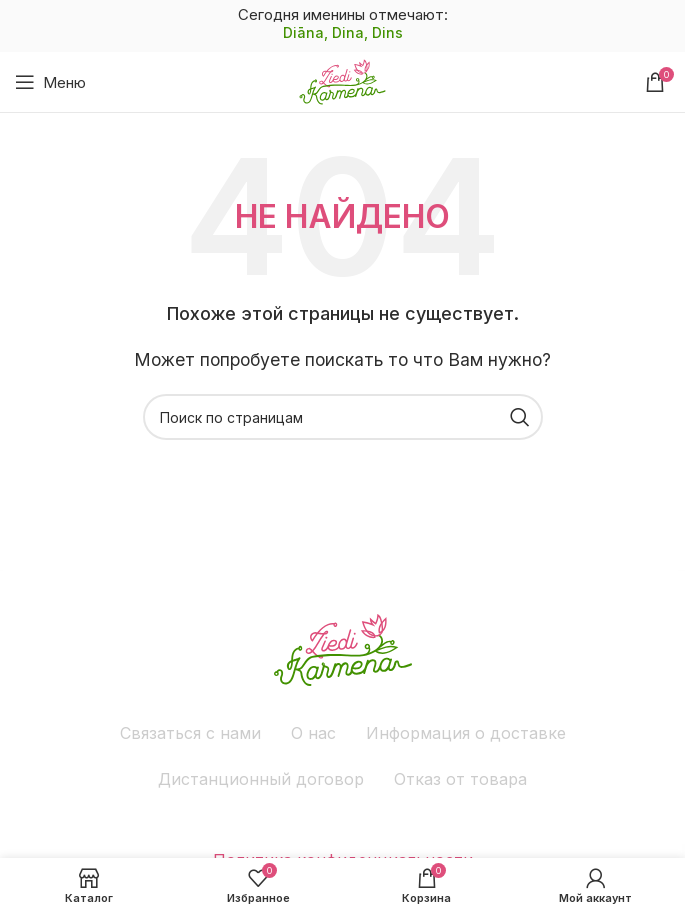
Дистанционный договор (261, 779)
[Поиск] (343, 417)
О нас (313, 733)
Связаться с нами (190, 733)
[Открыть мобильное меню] (50, 82)
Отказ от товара (460, 779)
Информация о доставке (466, 733)
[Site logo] (342, 80)
